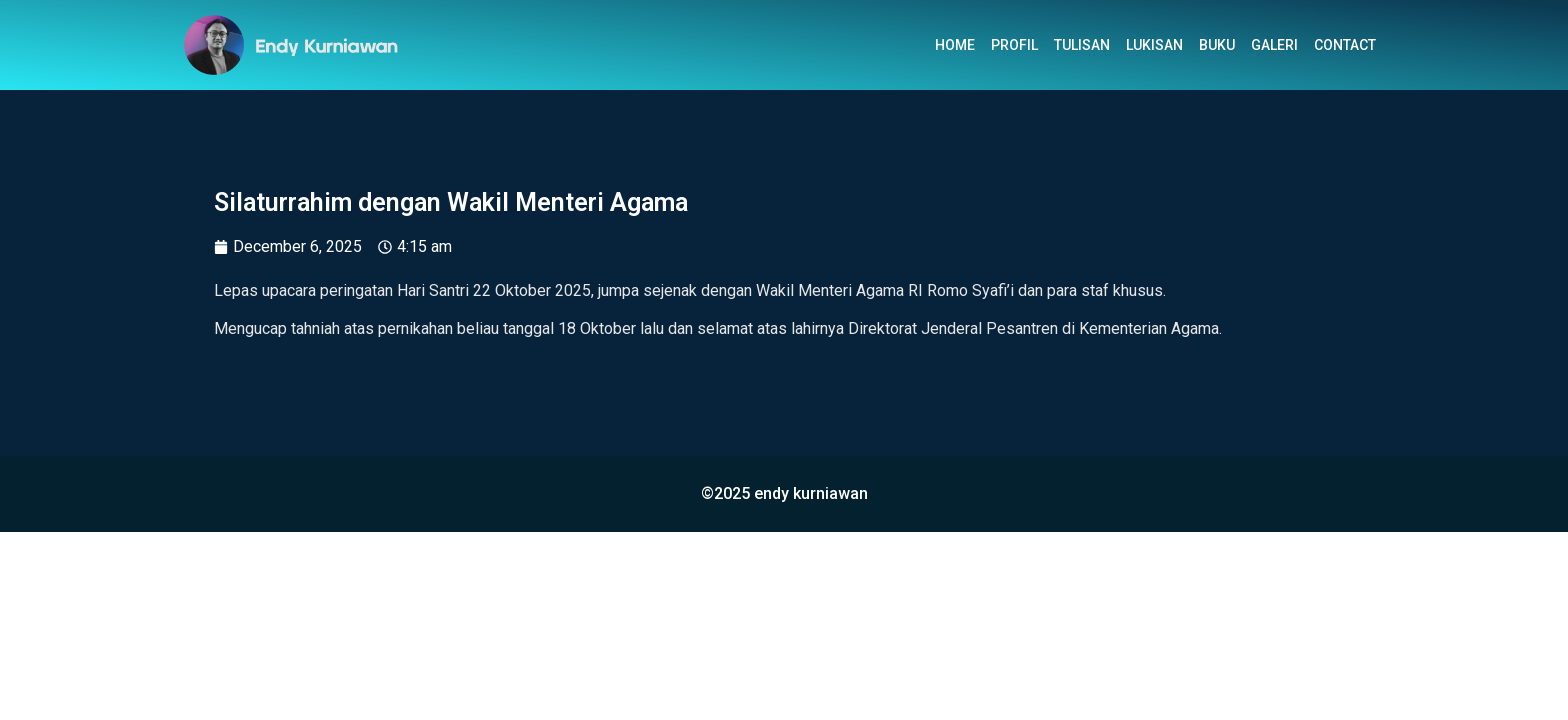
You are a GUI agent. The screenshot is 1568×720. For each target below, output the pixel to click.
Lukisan (1154, 45)
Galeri (1274, 45)
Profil (1014, 45)
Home (955, 45)
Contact (1345, 45)
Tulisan (1082, 45)
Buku (1217, 45)
